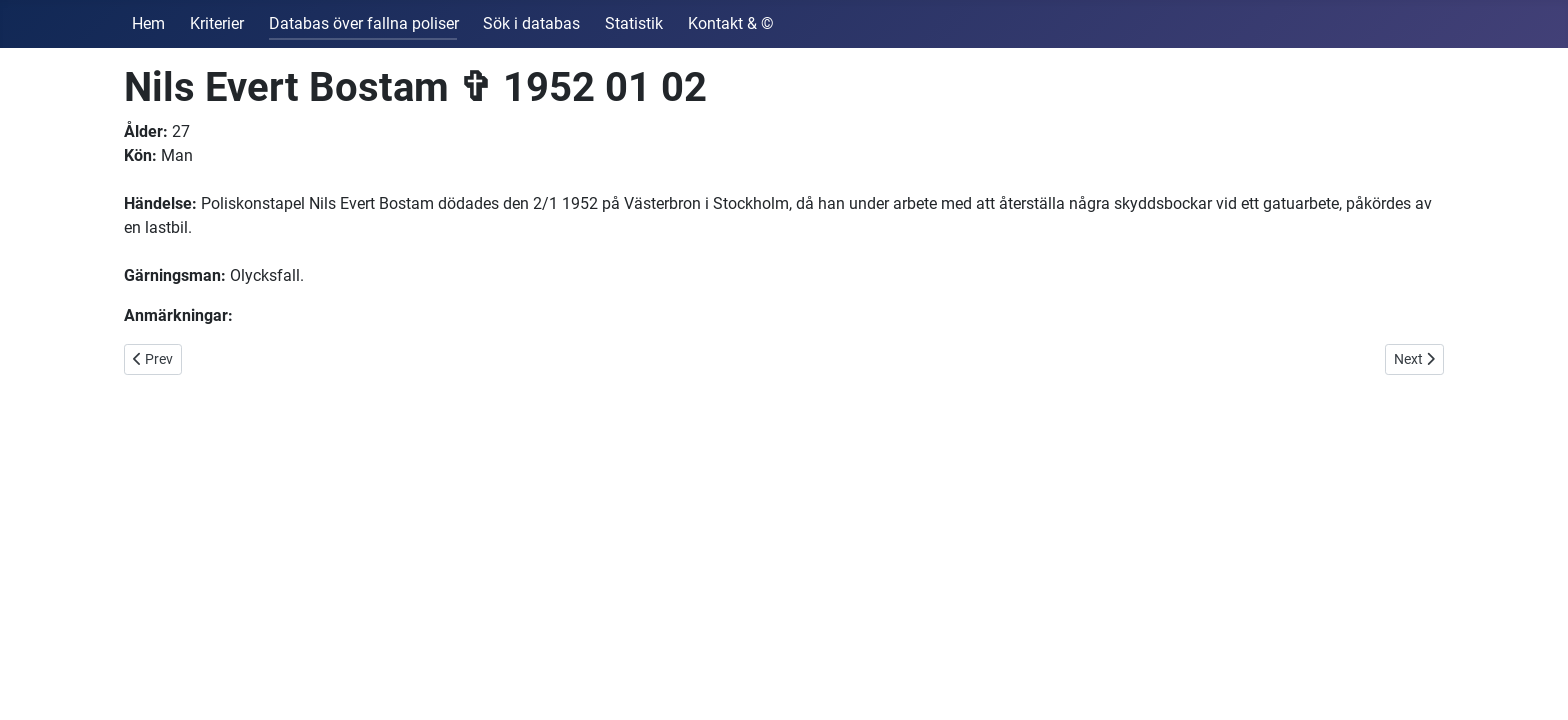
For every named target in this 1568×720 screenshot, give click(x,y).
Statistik (634, 23)
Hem (148, 23)
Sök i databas (531, 23)
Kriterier (217, 23)
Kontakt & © (731, 23)
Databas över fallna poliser (364, 23)
